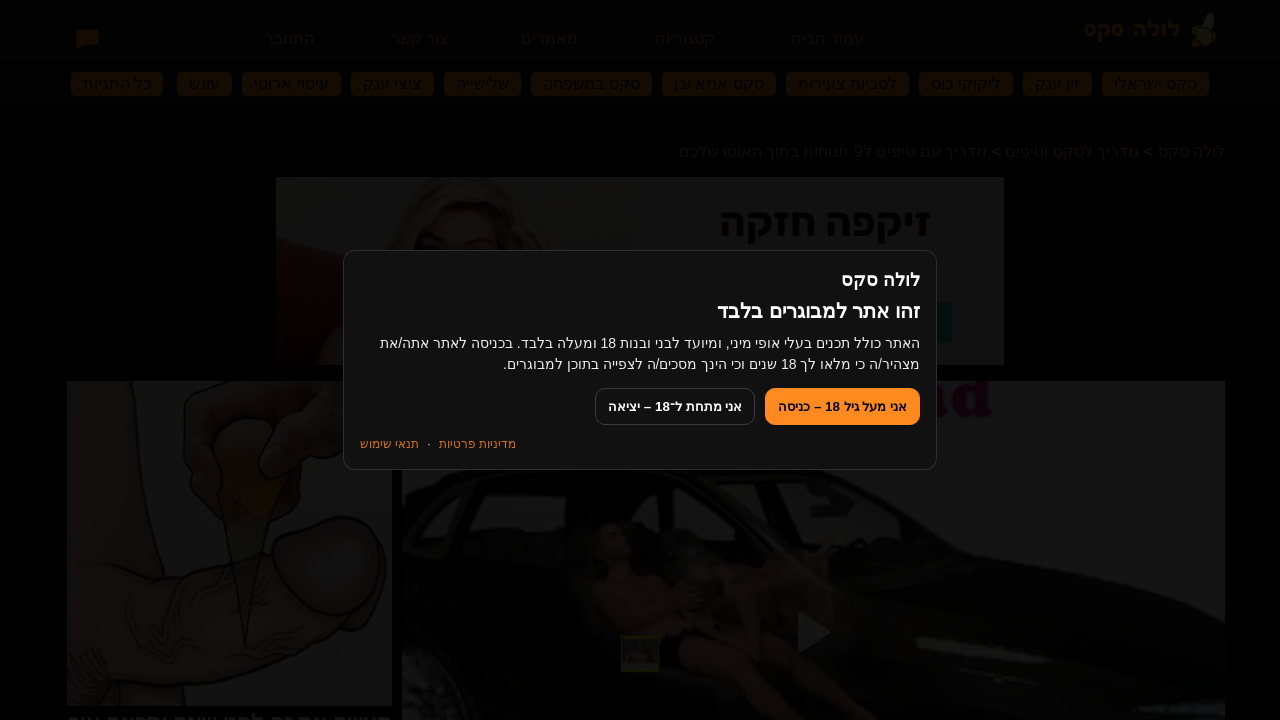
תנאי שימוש (389, 444)
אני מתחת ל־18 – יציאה (675, 406)
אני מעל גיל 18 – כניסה (842, 406)
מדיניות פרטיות (477, 444)
